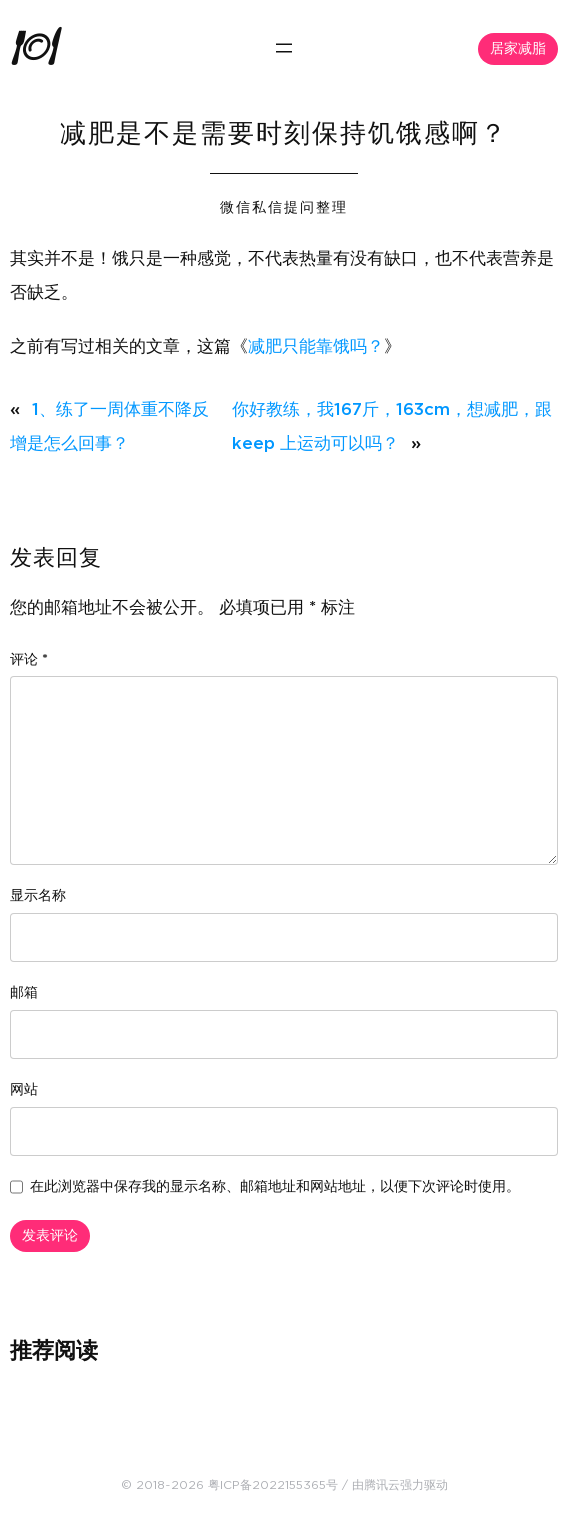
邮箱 (24, 993)
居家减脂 (518, 49)
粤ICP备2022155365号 (273, 1485)
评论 (29, 660)
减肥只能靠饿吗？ (316, 346)
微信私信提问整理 (284, 208)
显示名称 (38, 896)
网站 (24, 1090)
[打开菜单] (284, 48)
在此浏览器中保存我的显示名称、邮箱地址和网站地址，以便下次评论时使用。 (275, 1187)
